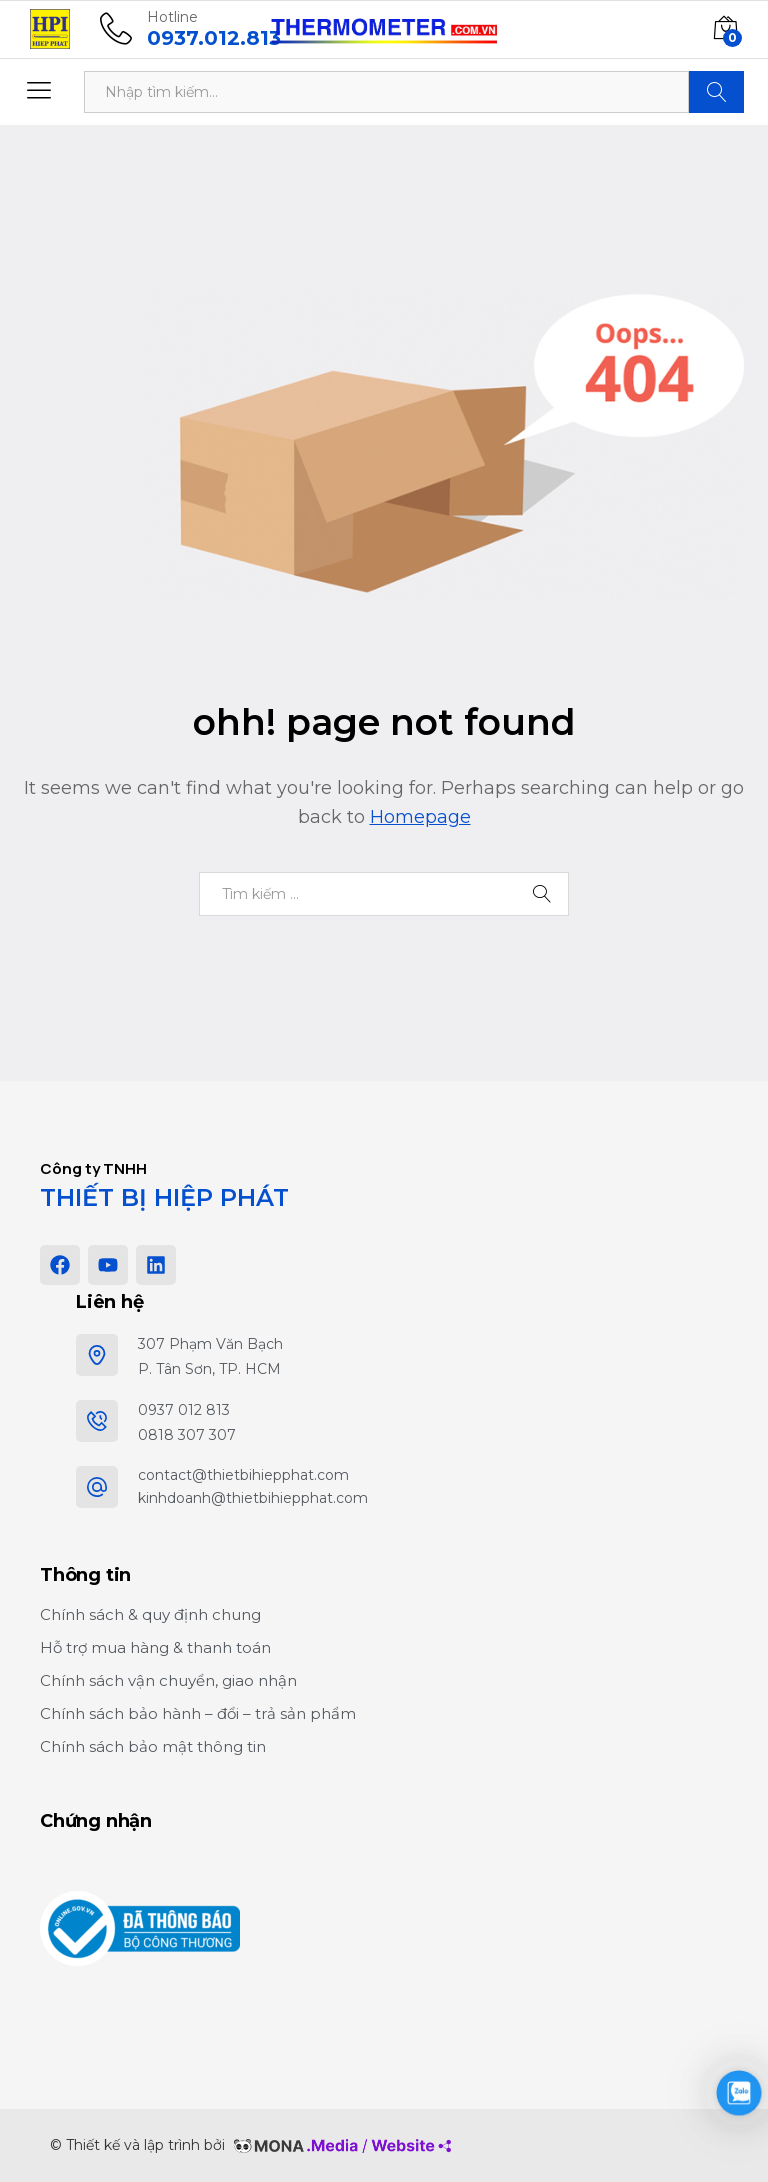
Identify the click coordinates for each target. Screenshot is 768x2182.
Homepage (420, 817)
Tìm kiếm (716, 92)
